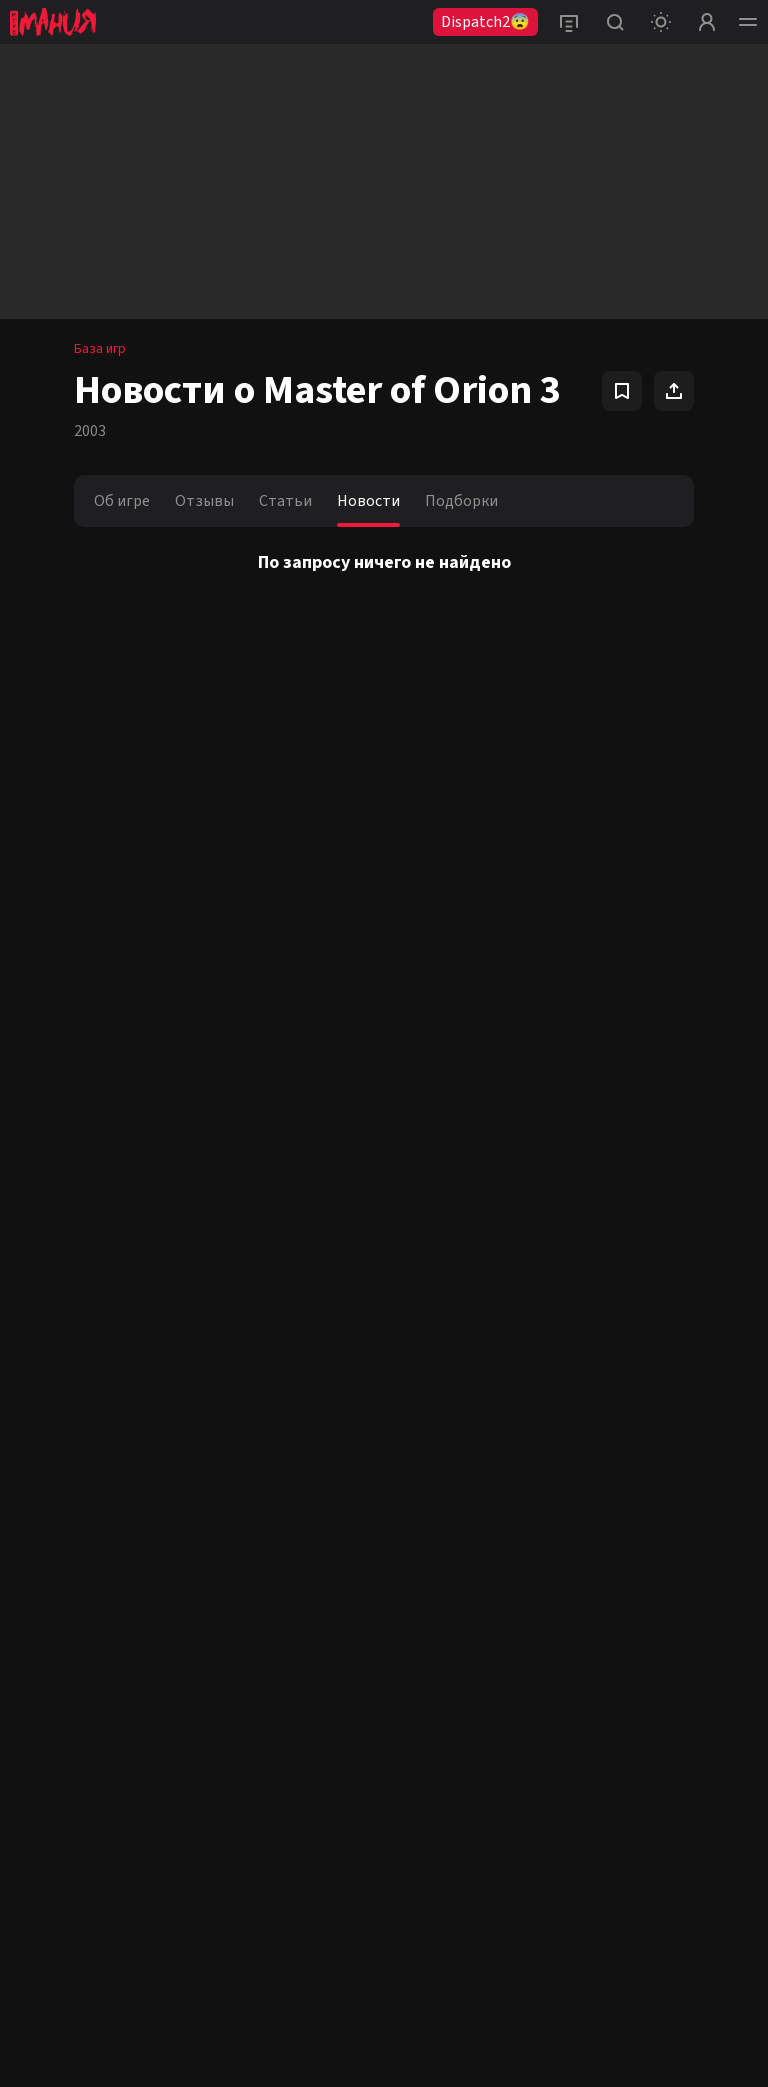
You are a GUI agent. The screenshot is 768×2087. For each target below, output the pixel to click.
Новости (368, 501)
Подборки (461, 501)
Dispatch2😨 (485, 22)
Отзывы (204, 501)
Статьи (285, 501)
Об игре (122, 501)
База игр (100, 349)
